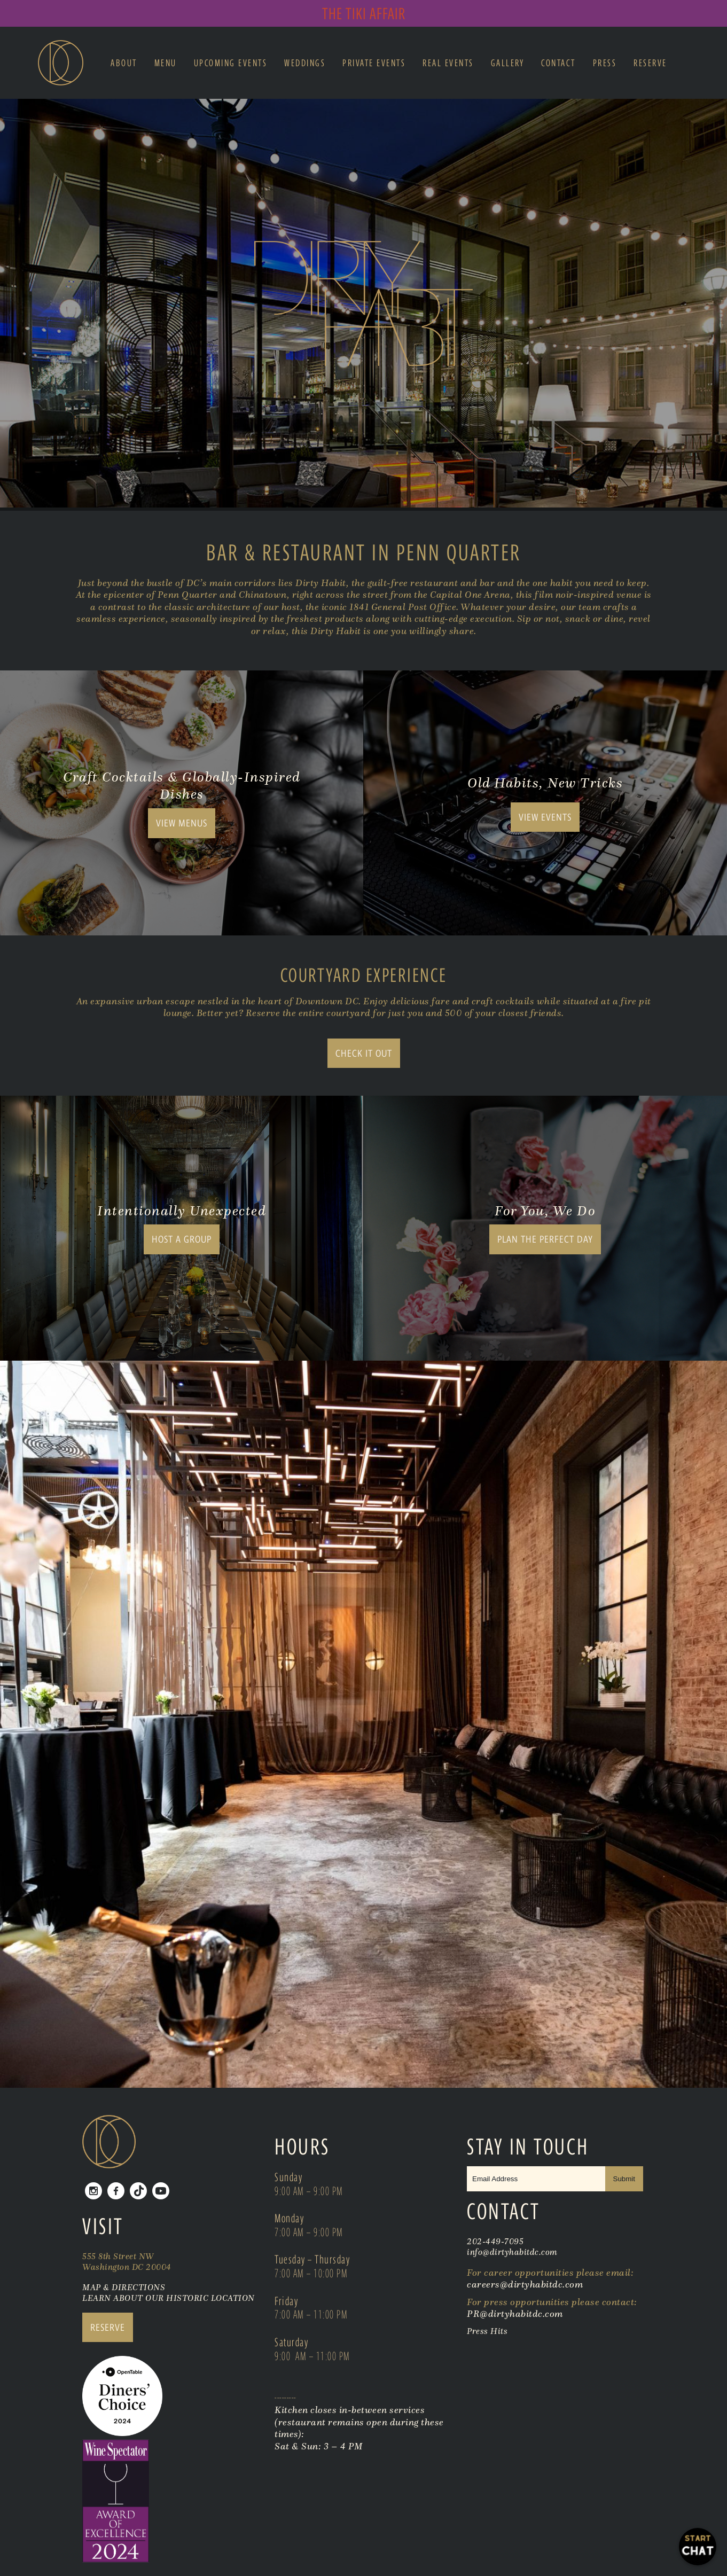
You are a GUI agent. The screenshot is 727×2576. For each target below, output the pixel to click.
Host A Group (182, 1239)
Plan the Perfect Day (545, 1239)
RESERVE (107, 2327)
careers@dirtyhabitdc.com (525, 2284)
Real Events (448, 63)
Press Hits (488, 2330)
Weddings (304, 63)
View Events (545, 817)
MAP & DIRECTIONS (123, 2287)
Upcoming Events (231, 63)
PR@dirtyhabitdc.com (515, 2314)
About (124, 63)
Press (605, 63)
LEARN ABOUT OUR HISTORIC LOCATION (168, 2297)
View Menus (181, 823)
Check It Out (363, 1053)
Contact (558, 63)
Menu (165, 63)
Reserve (650, 63)
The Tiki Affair (363, 13)
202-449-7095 (495, 2241)
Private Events (373, 63)
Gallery (508, 63)
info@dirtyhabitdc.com (512, 2251)
